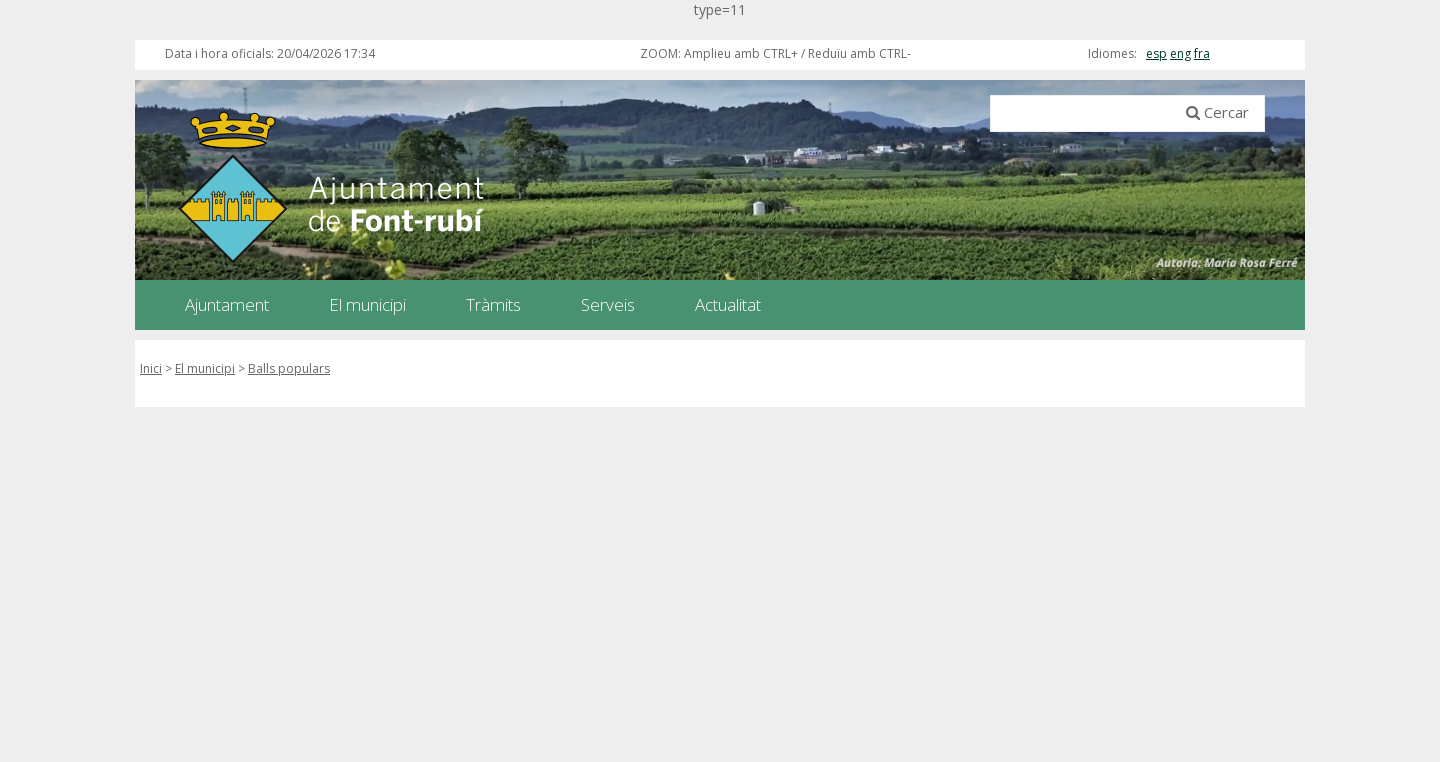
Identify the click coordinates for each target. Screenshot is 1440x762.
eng (1180, 53)
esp (1156, 53)
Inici (151, 368)
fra (1202, 53)
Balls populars (289, 368)
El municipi (205, 368)
